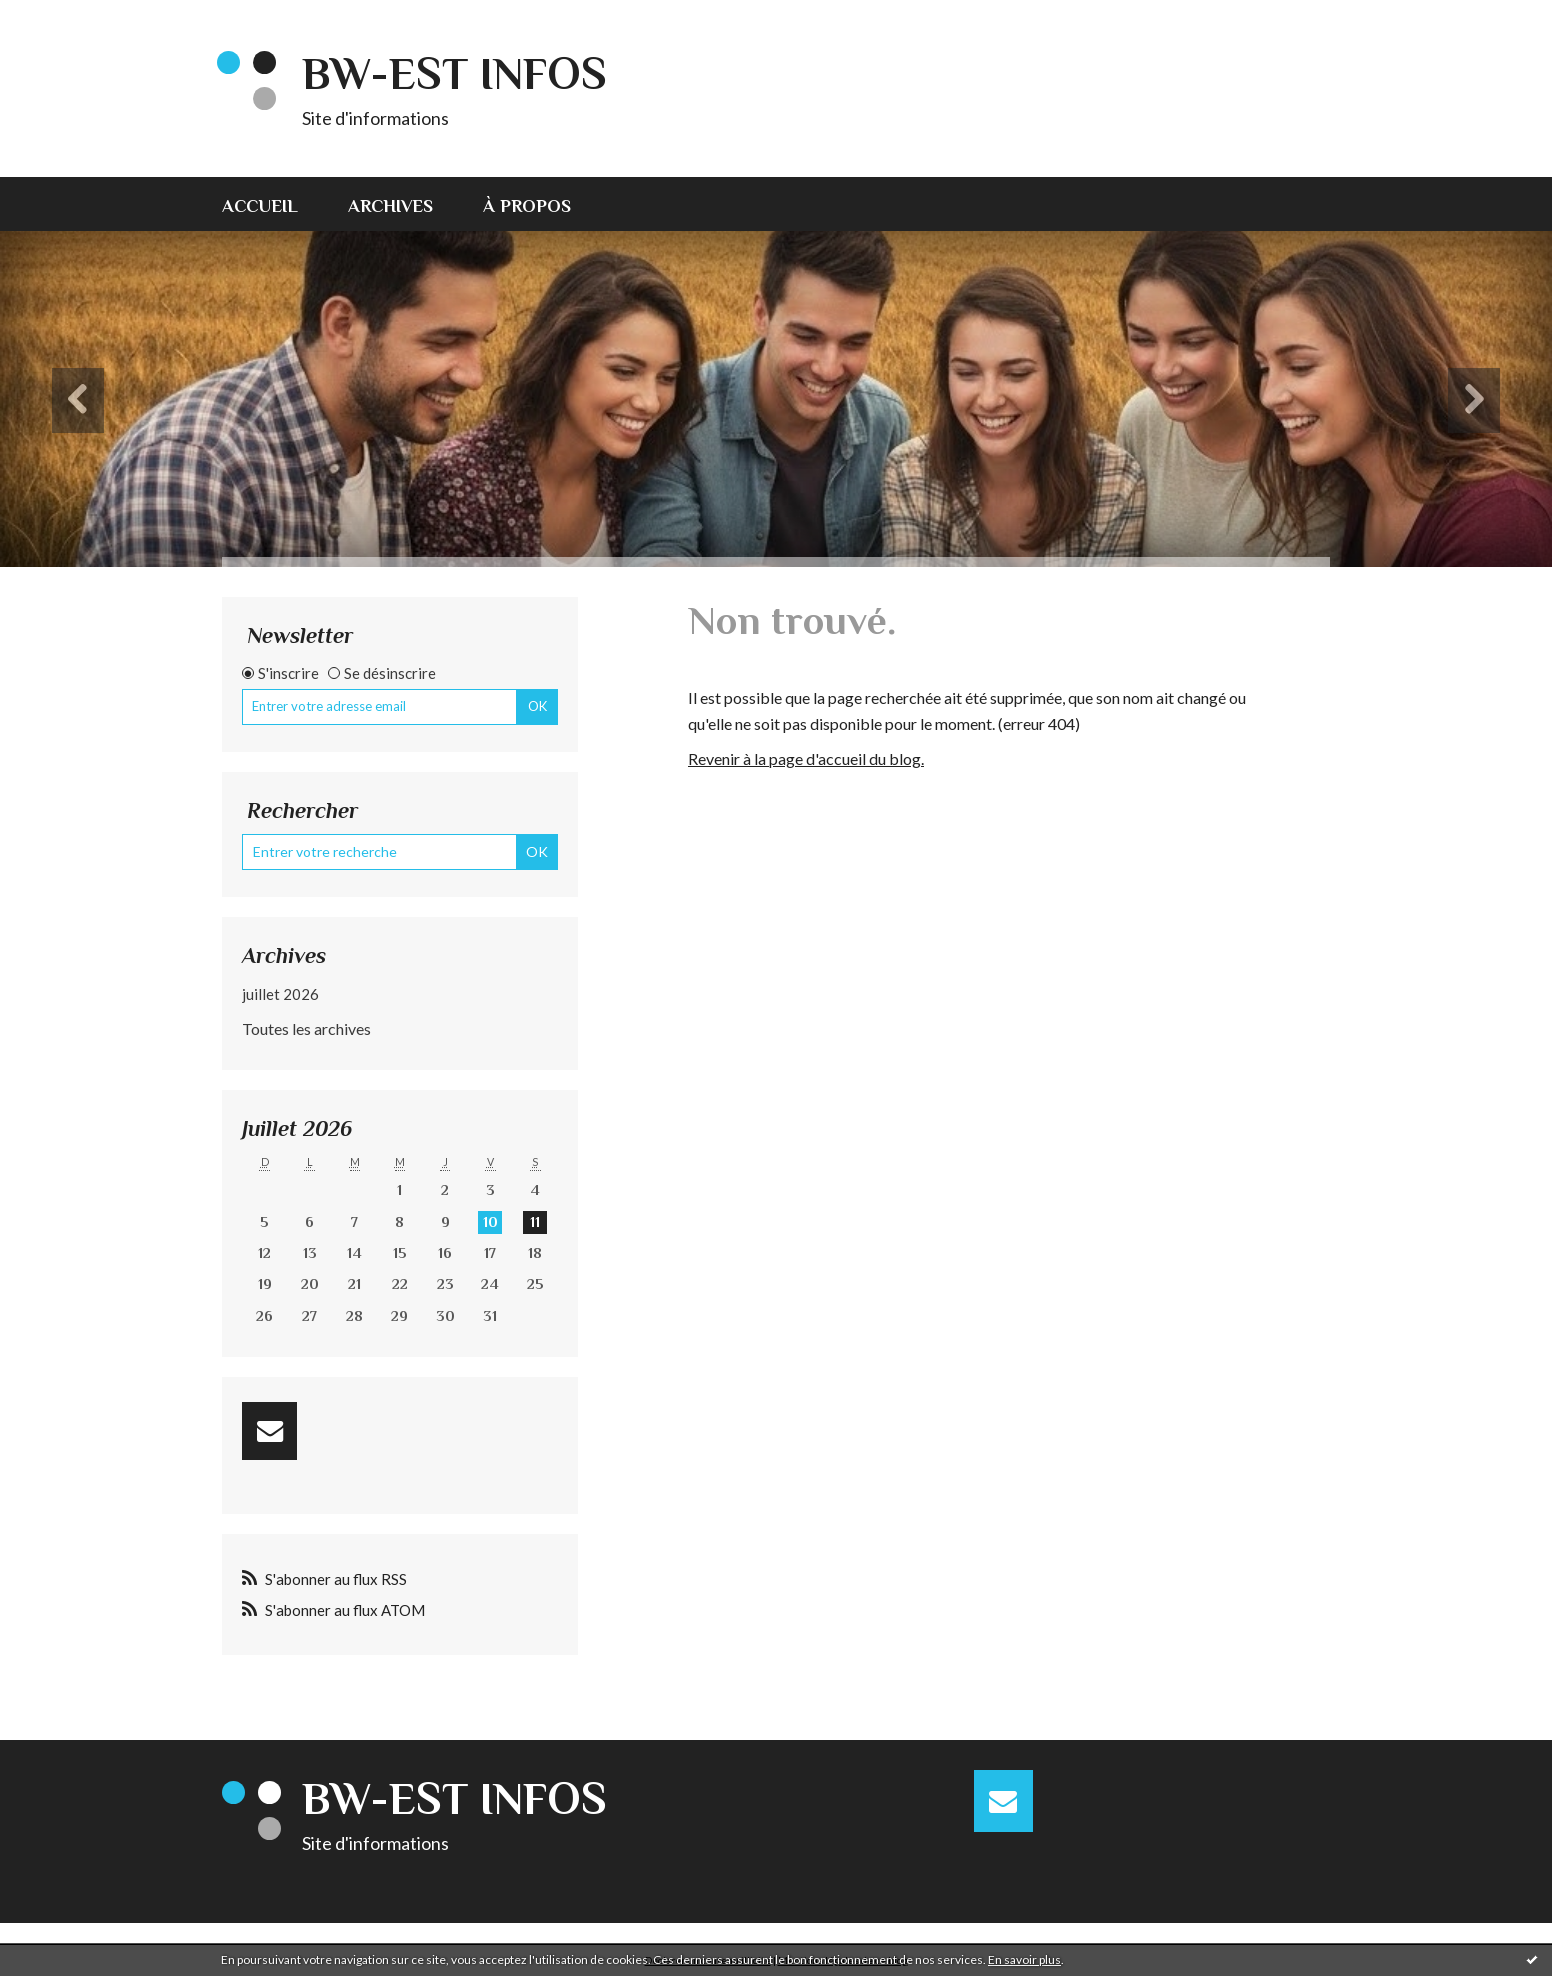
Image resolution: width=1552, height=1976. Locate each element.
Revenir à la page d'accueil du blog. (806, 758)
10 (490, 1222)
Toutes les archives (306, 1028)
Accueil (260, 206)
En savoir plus (1024, 1959)
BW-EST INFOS (454, 73)
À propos (527, 206)
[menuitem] (272, 204)
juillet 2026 (280, 994)
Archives (390, 206)
